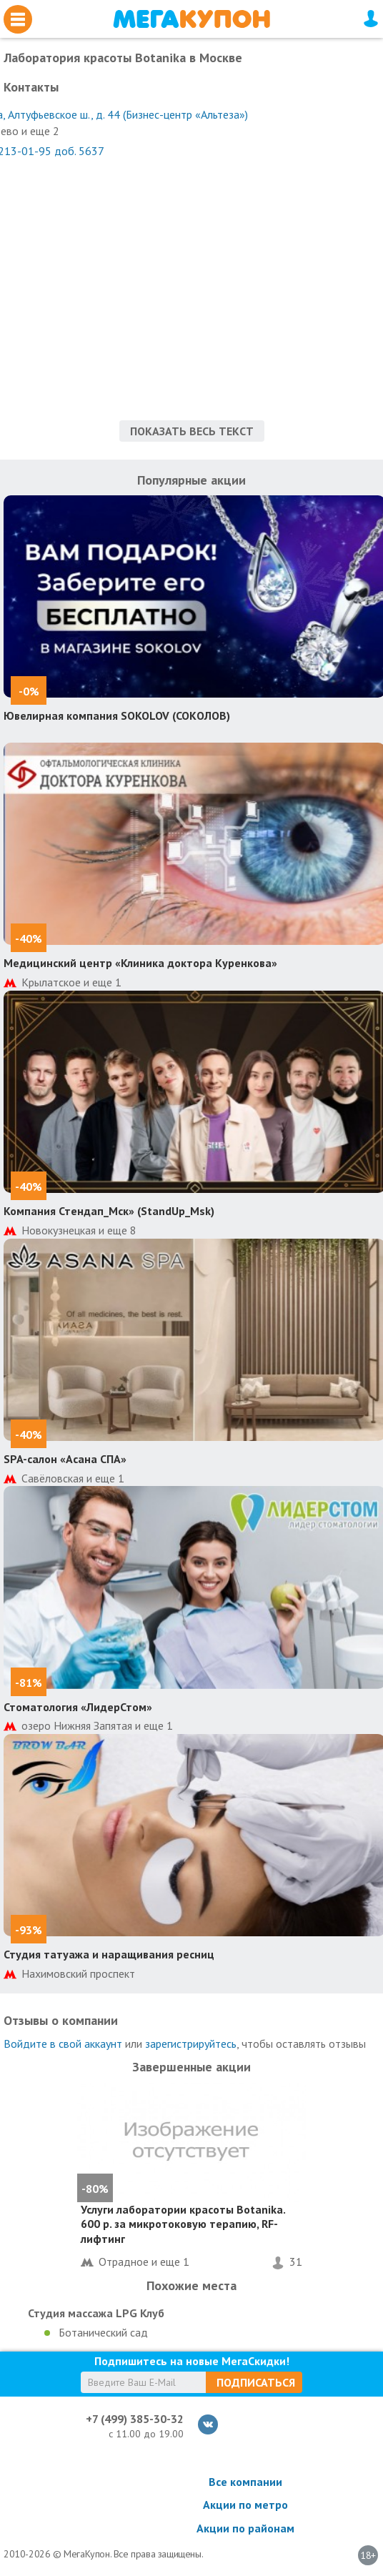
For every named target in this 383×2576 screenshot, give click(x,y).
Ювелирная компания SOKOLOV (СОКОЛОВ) (117, 715)
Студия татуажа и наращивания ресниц (109, 1954)
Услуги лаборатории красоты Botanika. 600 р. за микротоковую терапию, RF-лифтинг (183, 2224)
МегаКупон (191, 19)
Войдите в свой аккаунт (63, 2043)
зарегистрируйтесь (191, 2043)
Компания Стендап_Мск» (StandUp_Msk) (109, 1211)
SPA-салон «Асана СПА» (65, 1459)
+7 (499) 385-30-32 (135, 2419)
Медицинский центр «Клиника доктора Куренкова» (140, 963)
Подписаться (256, 2382)
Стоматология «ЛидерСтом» (78, 1707)
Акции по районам (245, 2528)
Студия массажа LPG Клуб (96, 2313)
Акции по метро (245, 2504)
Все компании (245, 2482)
